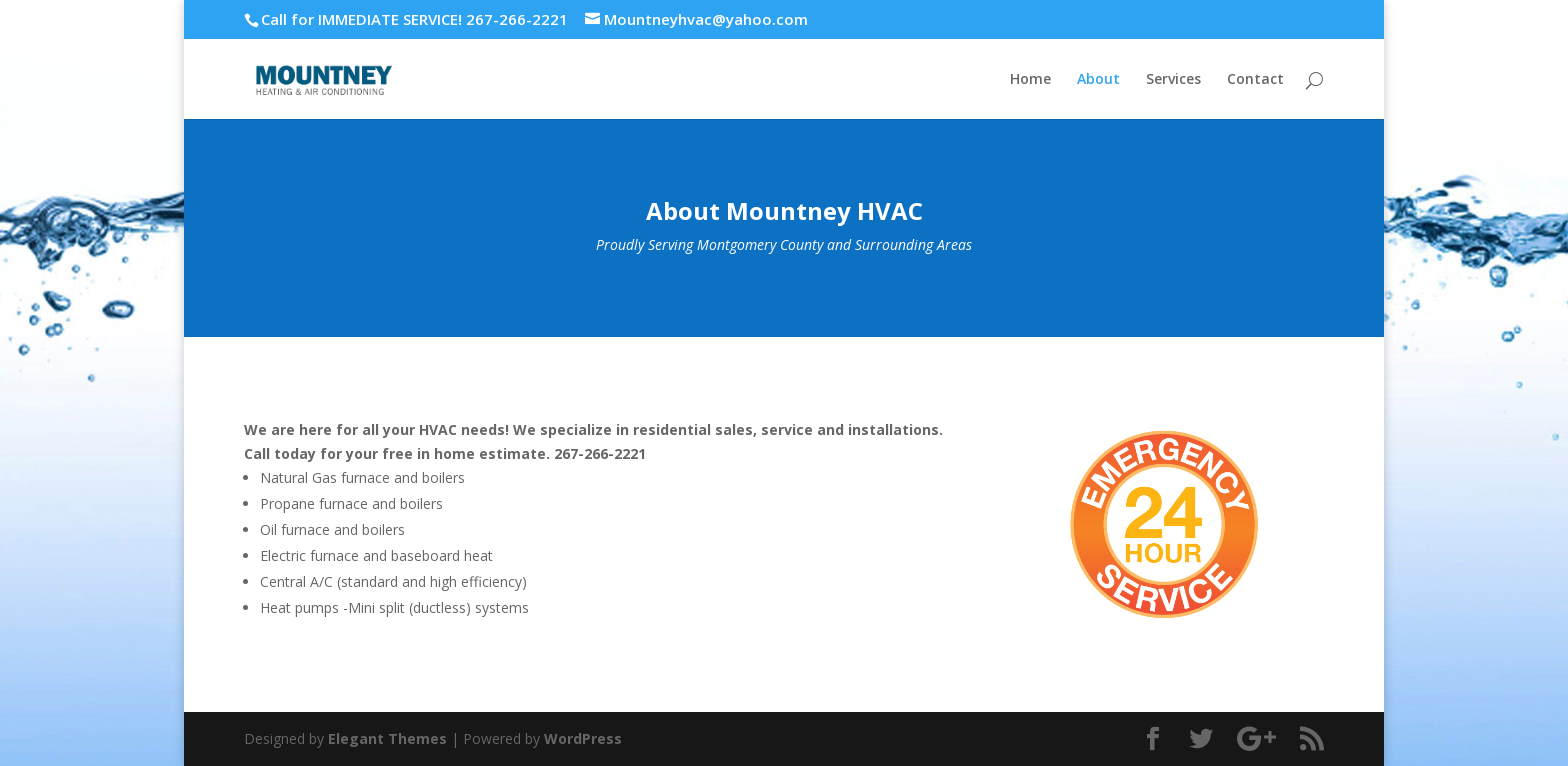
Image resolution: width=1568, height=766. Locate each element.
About (1098, 80)
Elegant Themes (387, 738)
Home (1030, 80)
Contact (1255, 80)
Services (1173, 80)
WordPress (583, 738)
